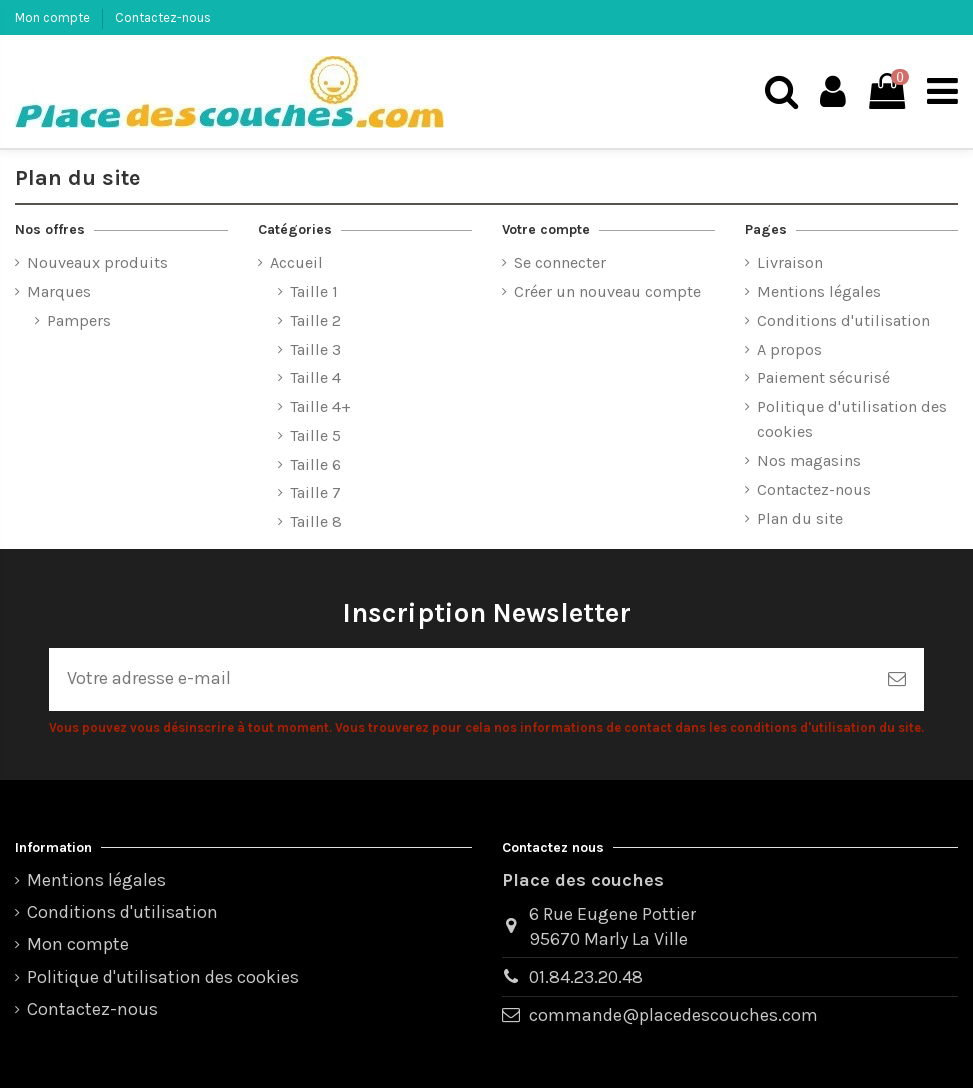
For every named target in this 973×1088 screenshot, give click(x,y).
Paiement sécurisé (823, 377)
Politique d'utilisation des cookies (852, 419)
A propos (789, 349)
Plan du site (800, 518)
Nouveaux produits (97, 262)
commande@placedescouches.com (673, 1015)
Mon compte (54, 17)
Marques (59, 291)
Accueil (296, 262)
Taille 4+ (320, 406)
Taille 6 (315, 464)
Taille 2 (315, 320)
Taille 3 (315, 349)
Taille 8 (316, 521)
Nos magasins (809, 460)
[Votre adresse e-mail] (459, 679)
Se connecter (560, 262)
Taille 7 (315, 492)
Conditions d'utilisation (843, 320)
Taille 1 (314, 291)
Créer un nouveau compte (607, 291)
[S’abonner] (897, 679)
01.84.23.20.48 (586, 977)
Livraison (790, 262)
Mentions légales (819, 291)
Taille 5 (315, 435)
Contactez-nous (163, 17)
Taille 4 (315, 377)
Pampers (79, 320)
